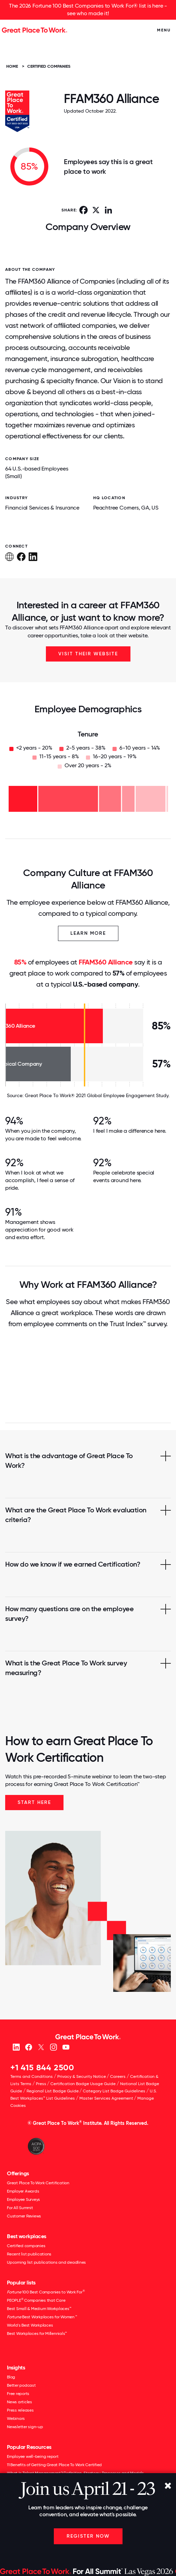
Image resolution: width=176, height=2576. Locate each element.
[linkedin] (16, 2047)
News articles (19, 2401)
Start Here (34, 1802)
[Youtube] (65, 2047)
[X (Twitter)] (41, 2047)
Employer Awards (23, 2191)
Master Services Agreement (106, 2098)
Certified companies (26, 2245)
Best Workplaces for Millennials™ (37, 2333)
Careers (118, 2076)
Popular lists (21, 2282)
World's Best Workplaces (30, 2325)
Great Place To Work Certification (38, 2182)
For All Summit (20, 2207)
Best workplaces (26, 2236)
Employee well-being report (33, 2456)
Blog (11, 2377)
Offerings (18, 2173)
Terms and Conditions (31, 2076)
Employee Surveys (23, 2199)
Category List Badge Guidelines (114, 2091)
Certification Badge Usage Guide (83, 2083)
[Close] (167, 2486)
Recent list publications (29, 2254)
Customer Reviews (24, 2216)
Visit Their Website (88, 654)
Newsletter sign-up (25, 2426)
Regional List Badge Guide (53, 2091)
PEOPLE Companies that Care (36, 2300)
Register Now (88, 2536)
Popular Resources (29, 2447)
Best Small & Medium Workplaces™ (39, 2308)
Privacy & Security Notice (81, 2076)
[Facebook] (28, 2047)
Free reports (18, 2393)
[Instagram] (53, 2047)
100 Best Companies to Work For (46, 2292)
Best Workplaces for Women (42, 2316)
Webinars (16, 2418)
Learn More (88, 933)
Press (41, 2083)
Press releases (20, 2410)
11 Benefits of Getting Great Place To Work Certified (54, 2464)
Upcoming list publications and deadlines (46, 2262)
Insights (16, 2367)
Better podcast (21, 2385)
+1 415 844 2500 (42, 2067)
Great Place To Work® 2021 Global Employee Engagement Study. (97, 1095)
